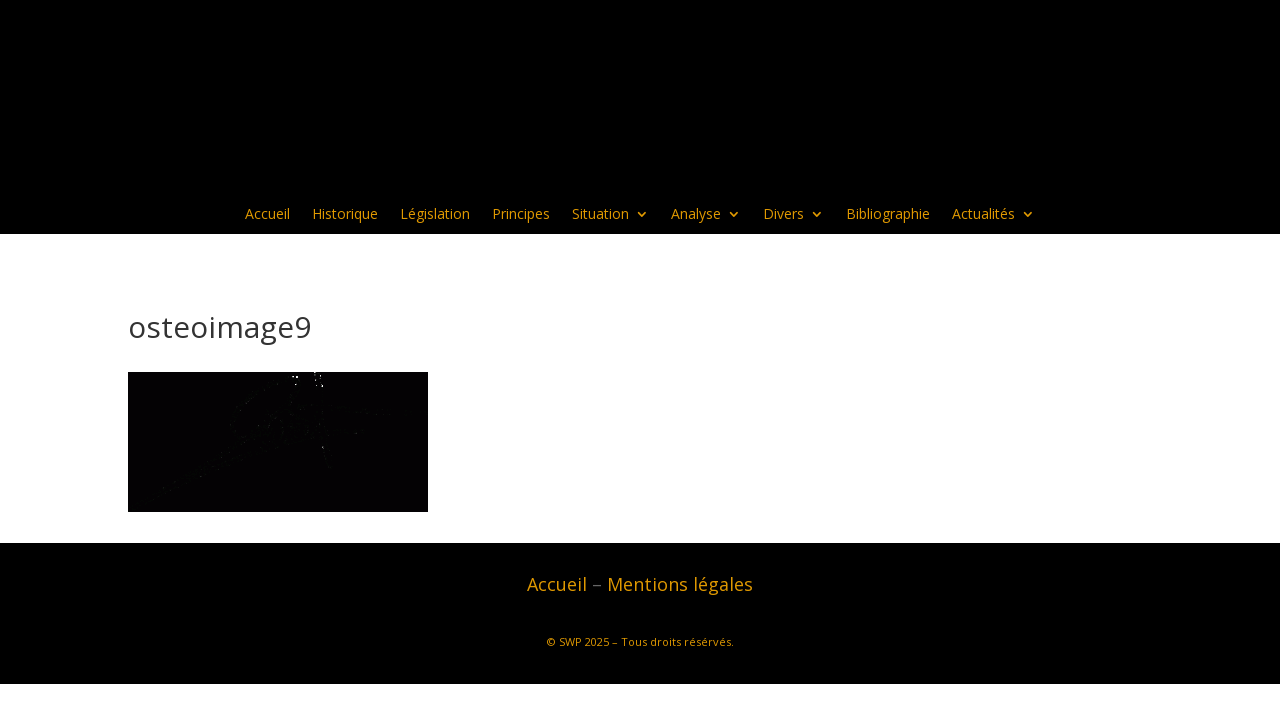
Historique (345, 215)
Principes (521, 215)
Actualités (983, 215)
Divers (783, 215)
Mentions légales (680, 584)
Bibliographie (888, 215)
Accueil (267, 215)
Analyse (696, 215)
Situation (600, 215)
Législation (435, 215)
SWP (570, 641)
